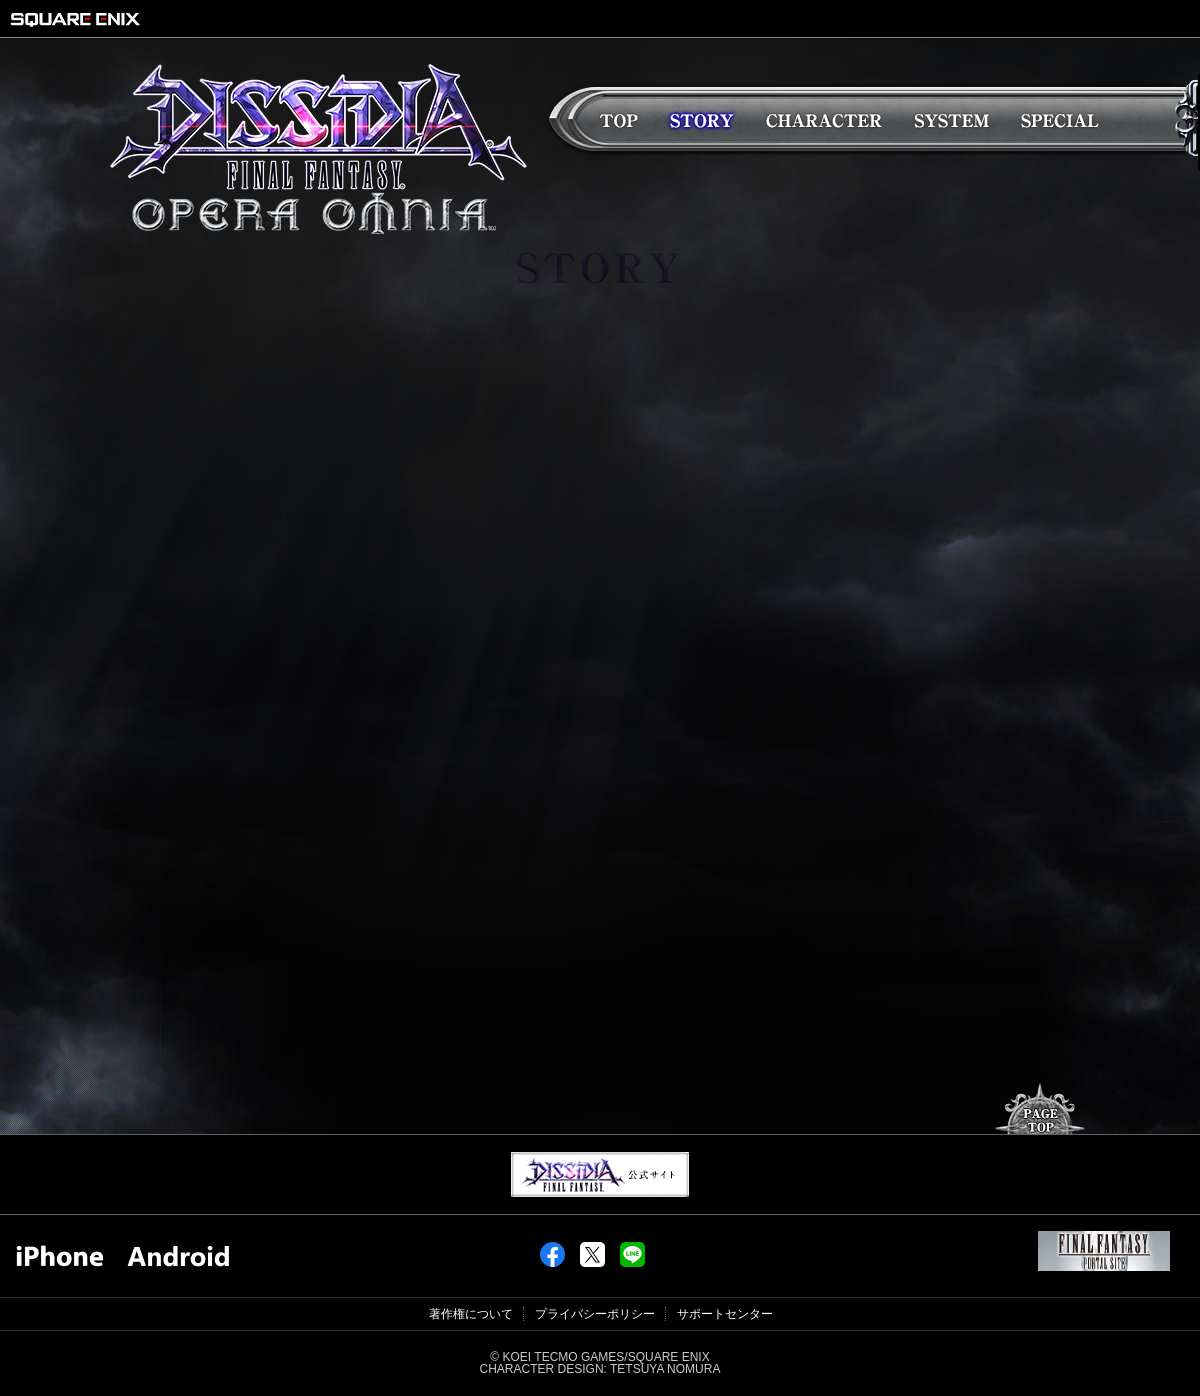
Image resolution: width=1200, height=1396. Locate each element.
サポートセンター (725, 1314)
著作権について (471, 1314)
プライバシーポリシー (595, 1314)
